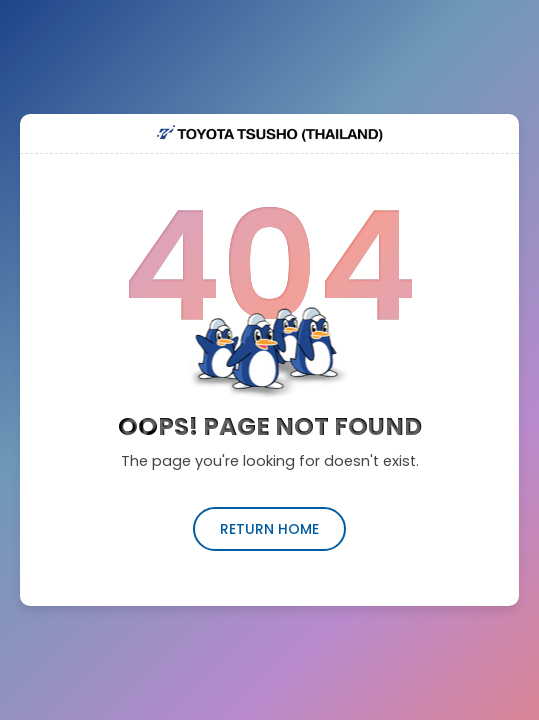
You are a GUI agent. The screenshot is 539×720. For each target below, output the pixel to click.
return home (269, 529)
